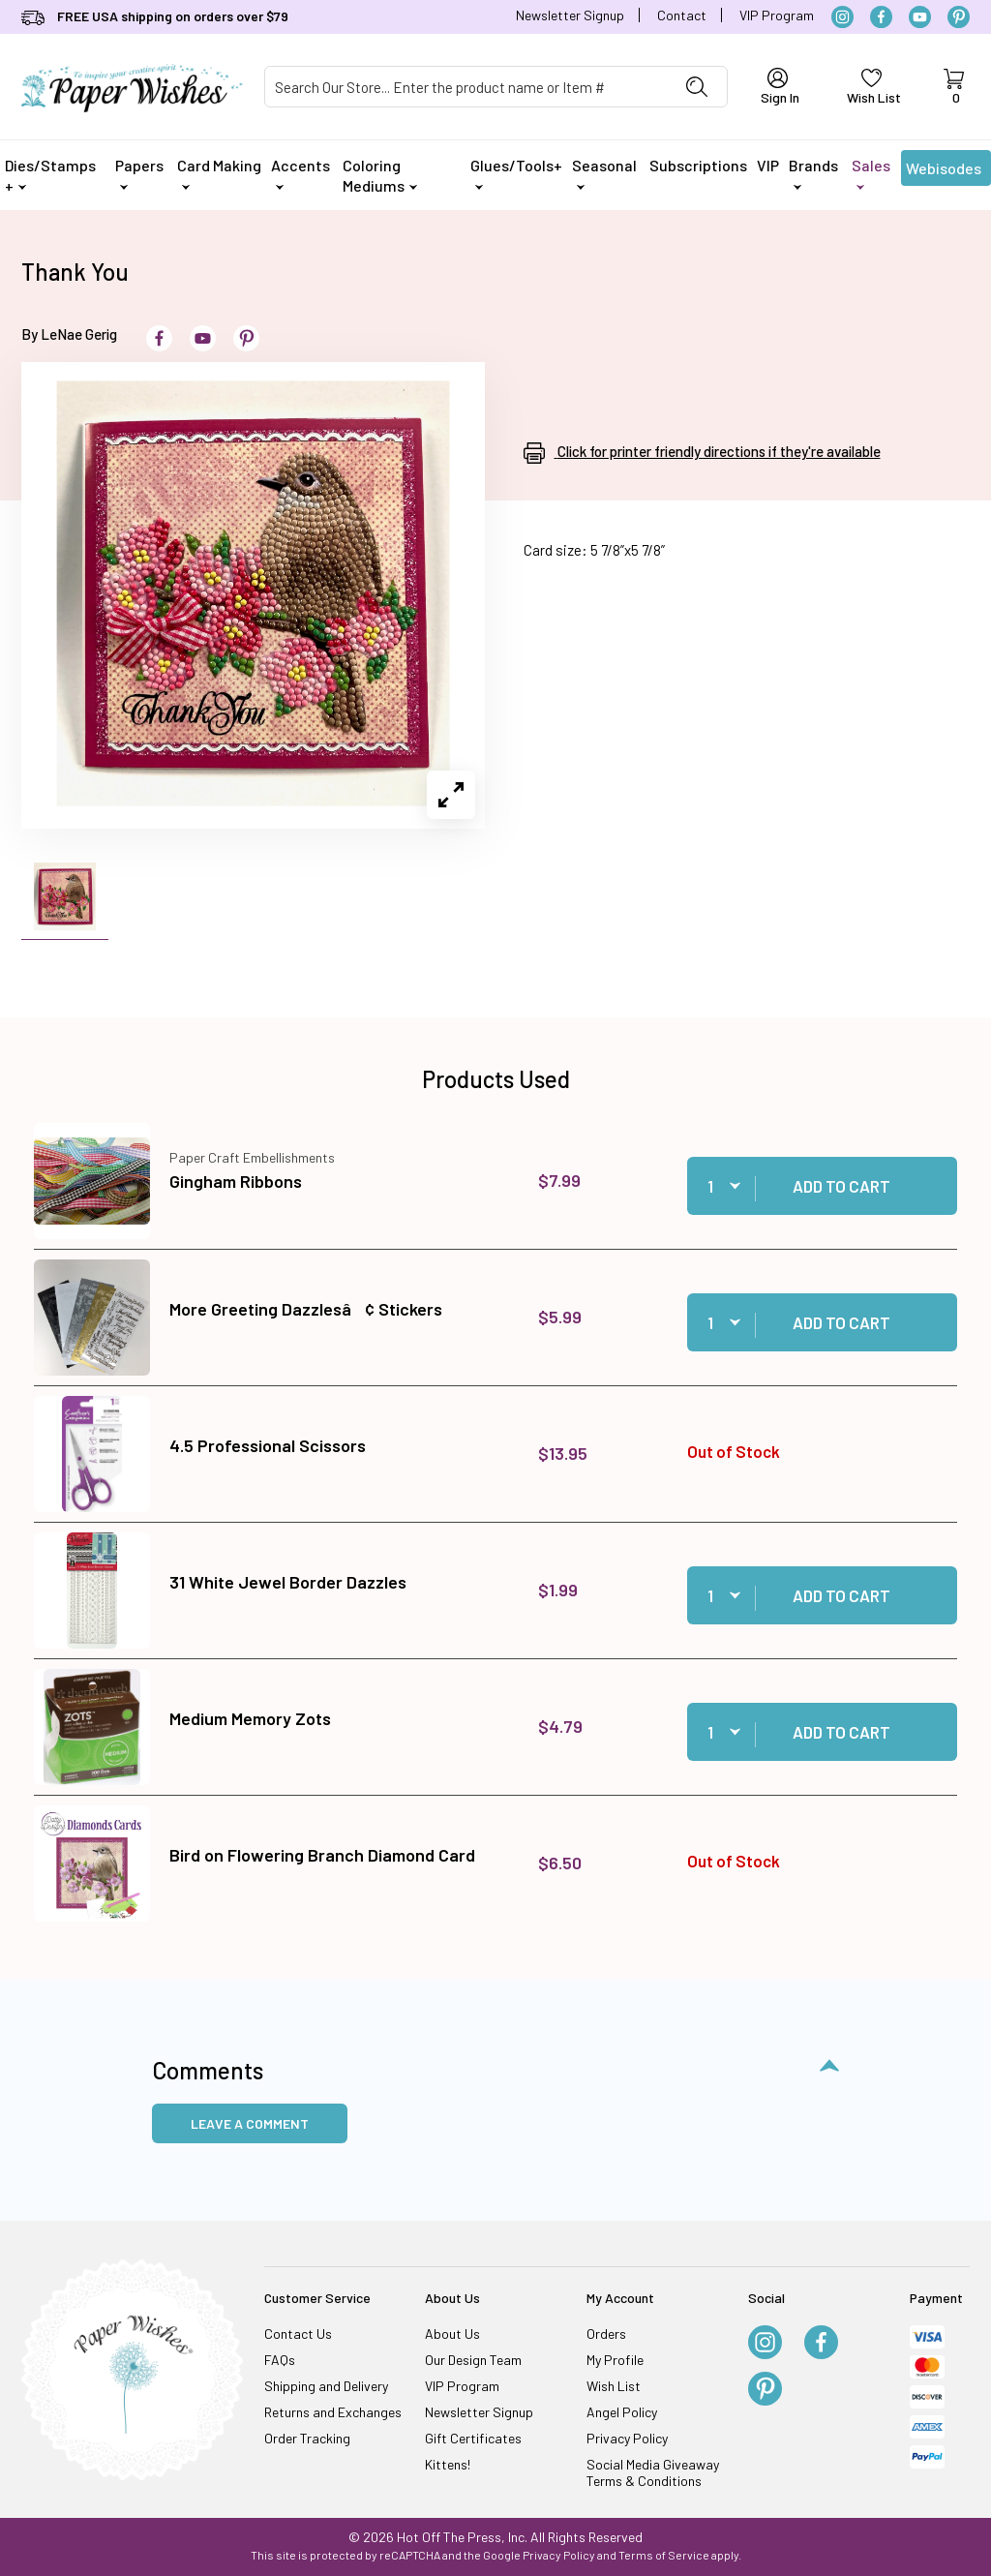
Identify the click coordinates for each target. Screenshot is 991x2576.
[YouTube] (920, 17)
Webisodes (943, 172)
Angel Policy (621, 2412)
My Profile (615, 2359)
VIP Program (776, 15)
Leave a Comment (250, 2123)
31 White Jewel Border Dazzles (287, 1581)
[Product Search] (466, 86)
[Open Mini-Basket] (953, 87)
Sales (871, 173)
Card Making (219, 173)
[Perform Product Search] (697, 86)
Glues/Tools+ (516, 173)
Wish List (613, 2386)
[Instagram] (842, 17)
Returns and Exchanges (333, 2412)
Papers (139, 173)
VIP (768, 165)
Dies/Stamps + (50, 175)
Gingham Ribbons (235, 1181)
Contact (681, 15)
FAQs (279, 2359)
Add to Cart (841, 1186)
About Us (452, 2333)
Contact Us (298, 2333)
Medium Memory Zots (250, 1718)
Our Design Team (473, 2359)
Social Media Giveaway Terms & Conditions (652, 2472)
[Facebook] (881, 17)
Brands (813, 173)
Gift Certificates (473, 2438)
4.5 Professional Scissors (267, 1445)
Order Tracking (307, 2438)
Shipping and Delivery (326, 2386)
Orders (606, 2333)
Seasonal (604, 173)
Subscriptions (698, 165)
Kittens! (447, 2464)
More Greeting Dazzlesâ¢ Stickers (305, 1308)
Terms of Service (663, 2554)
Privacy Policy (627, 2438)
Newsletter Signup (570, 15)
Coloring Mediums (380, 175)
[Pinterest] (958, 17)
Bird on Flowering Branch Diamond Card (322, 1854)
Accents (300, 173)
